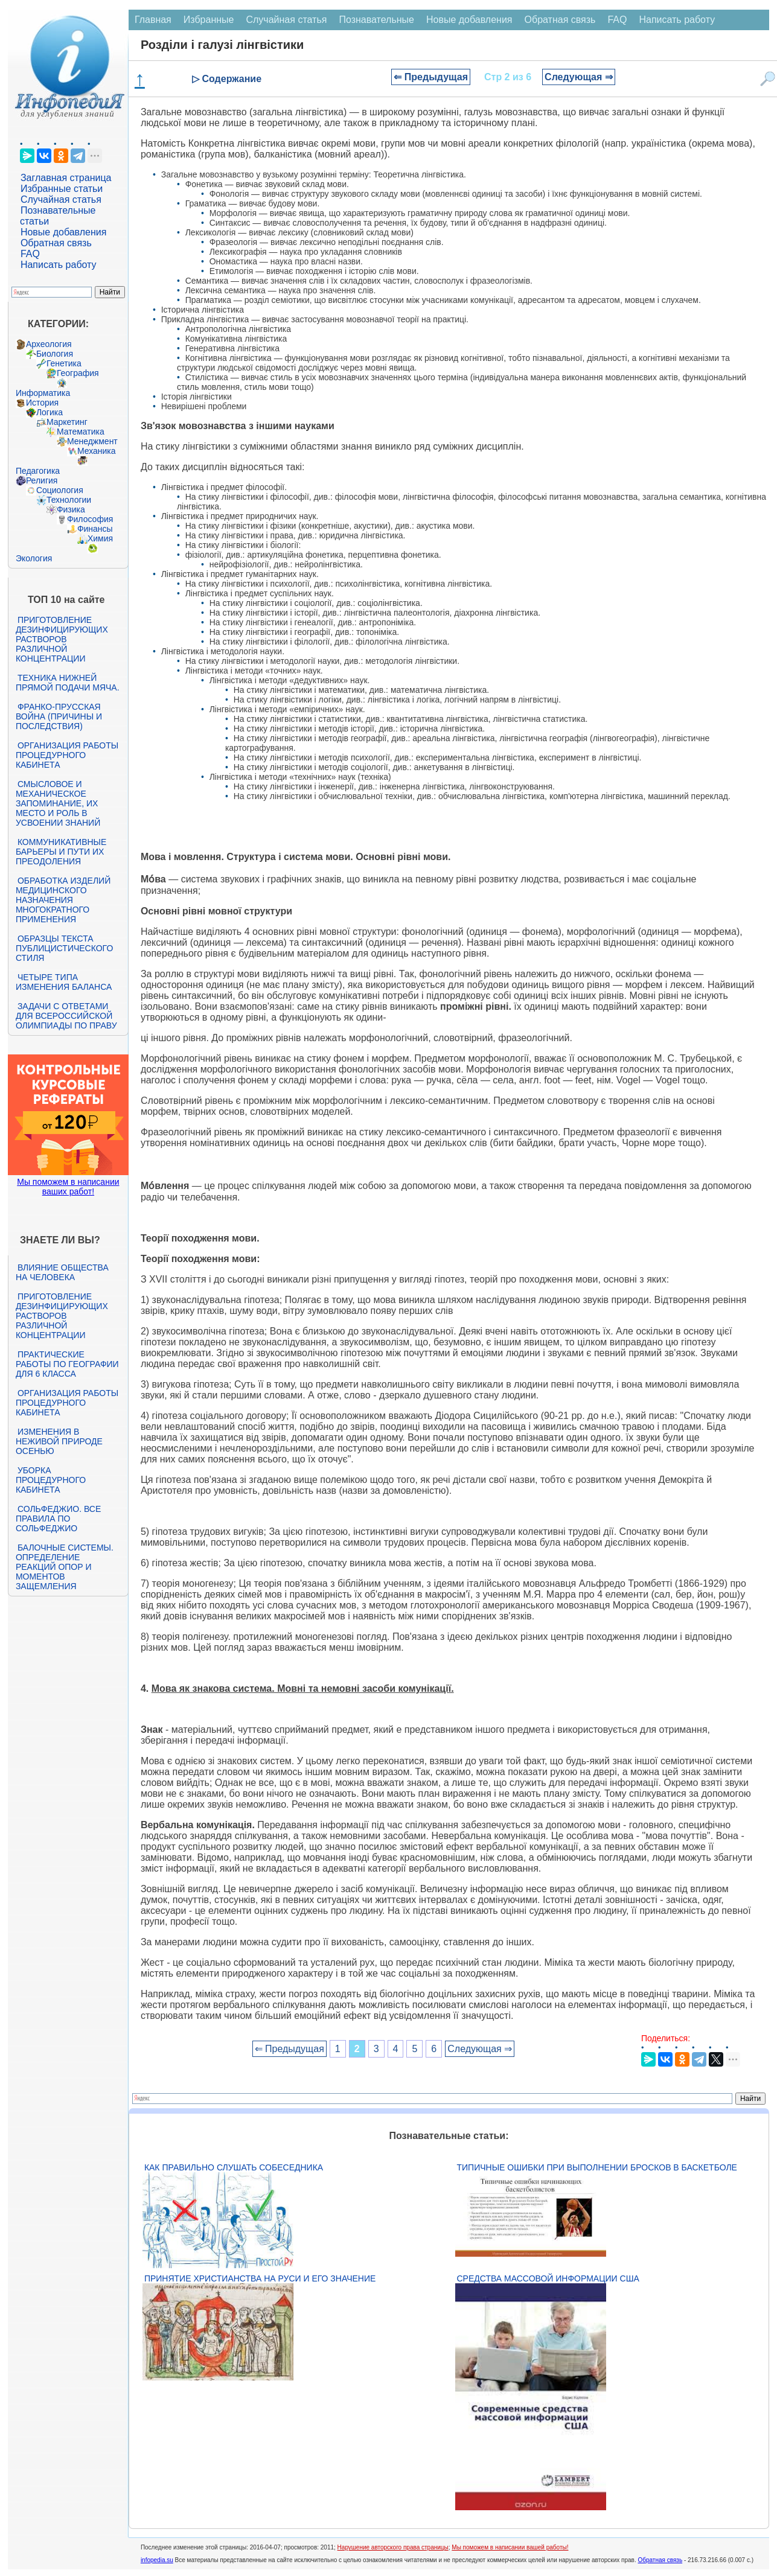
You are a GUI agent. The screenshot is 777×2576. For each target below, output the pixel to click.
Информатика (43, 393)
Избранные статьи (62, 188)
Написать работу (59, 265)
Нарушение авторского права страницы (393, 2547)
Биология (54, 354)
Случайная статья (61, 199)
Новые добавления (64, 232)
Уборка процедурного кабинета (51, 1479)
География (78, 373)
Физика (71, 509)
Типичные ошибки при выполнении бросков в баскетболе (597, 2167)
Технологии (68, 500)
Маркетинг (67, 422)
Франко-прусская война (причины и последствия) (59, 716)
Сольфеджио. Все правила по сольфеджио (58, 1518)
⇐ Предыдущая (431, 77)
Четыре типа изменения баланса (64, 982)
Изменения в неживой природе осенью (59, 1441)
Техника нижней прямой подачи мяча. (68, 682)
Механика (96, 451)
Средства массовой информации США (548, 2278)
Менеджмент (92, 441)
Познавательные (376, 19)
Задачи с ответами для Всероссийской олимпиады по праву (66, 1015)
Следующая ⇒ (579, 77)
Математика (80, 431)
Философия (90, 519)
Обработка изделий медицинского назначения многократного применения (63, 900)
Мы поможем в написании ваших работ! (68, 1186)
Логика (49, 412)
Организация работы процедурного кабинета (67, 755)
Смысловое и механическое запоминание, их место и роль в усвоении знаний (58, 803)
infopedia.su (157, 2560)
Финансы (95, 529)
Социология (59, 490)
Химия (100, 538)
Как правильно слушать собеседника (233, 2167)
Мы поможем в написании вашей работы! (510, 2547)
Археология (49, 344)
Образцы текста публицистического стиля (64, 948)
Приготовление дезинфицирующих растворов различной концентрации (62, 639)
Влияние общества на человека (62, 1272)
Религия (42, 480)
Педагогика (38, 471)
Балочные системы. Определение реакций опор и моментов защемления (65, 1567)
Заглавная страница (66, 178)
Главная (153, 19)
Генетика (64, 363)
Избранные (209, 19)
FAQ (30, 254)
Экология (34, 558)
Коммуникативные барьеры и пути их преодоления (61, 851)
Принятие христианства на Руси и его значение (260, 2278)
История (42, 402)
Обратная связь (56, 243)
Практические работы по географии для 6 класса (67, 1364)
